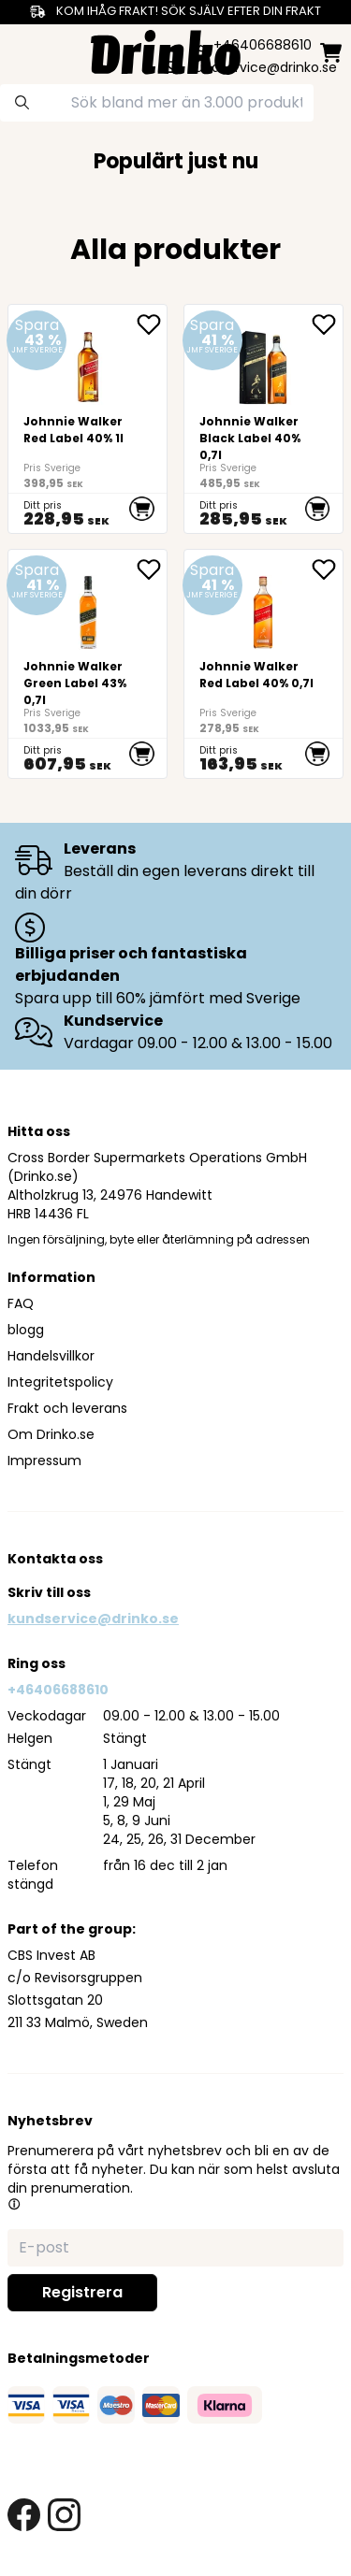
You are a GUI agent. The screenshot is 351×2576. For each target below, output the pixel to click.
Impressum (44, 1460)
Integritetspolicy (60, 1382)
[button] (14, 2203)
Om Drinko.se (51, 1434)
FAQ (20, 1303)
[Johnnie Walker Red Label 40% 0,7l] (263, 664)
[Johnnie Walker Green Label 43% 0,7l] (87, 664)
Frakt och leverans (67, 1408)
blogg (25, 1329)
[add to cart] (142, 509)
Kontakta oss (55, 1558)
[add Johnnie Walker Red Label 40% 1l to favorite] (152, 324)
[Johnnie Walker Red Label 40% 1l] (87, 419)
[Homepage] (166, 50)
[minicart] (331, 52)
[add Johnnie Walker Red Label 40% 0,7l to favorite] (327, 569)
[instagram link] (64, 2514)
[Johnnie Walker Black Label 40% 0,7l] (263, 419)
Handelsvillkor (51, 1355)
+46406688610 (58, 1689)
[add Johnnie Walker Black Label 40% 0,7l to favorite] (327, 324)
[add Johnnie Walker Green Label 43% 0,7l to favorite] (152, 569)
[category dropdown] (21, 50)
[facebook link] (23, 2514)
